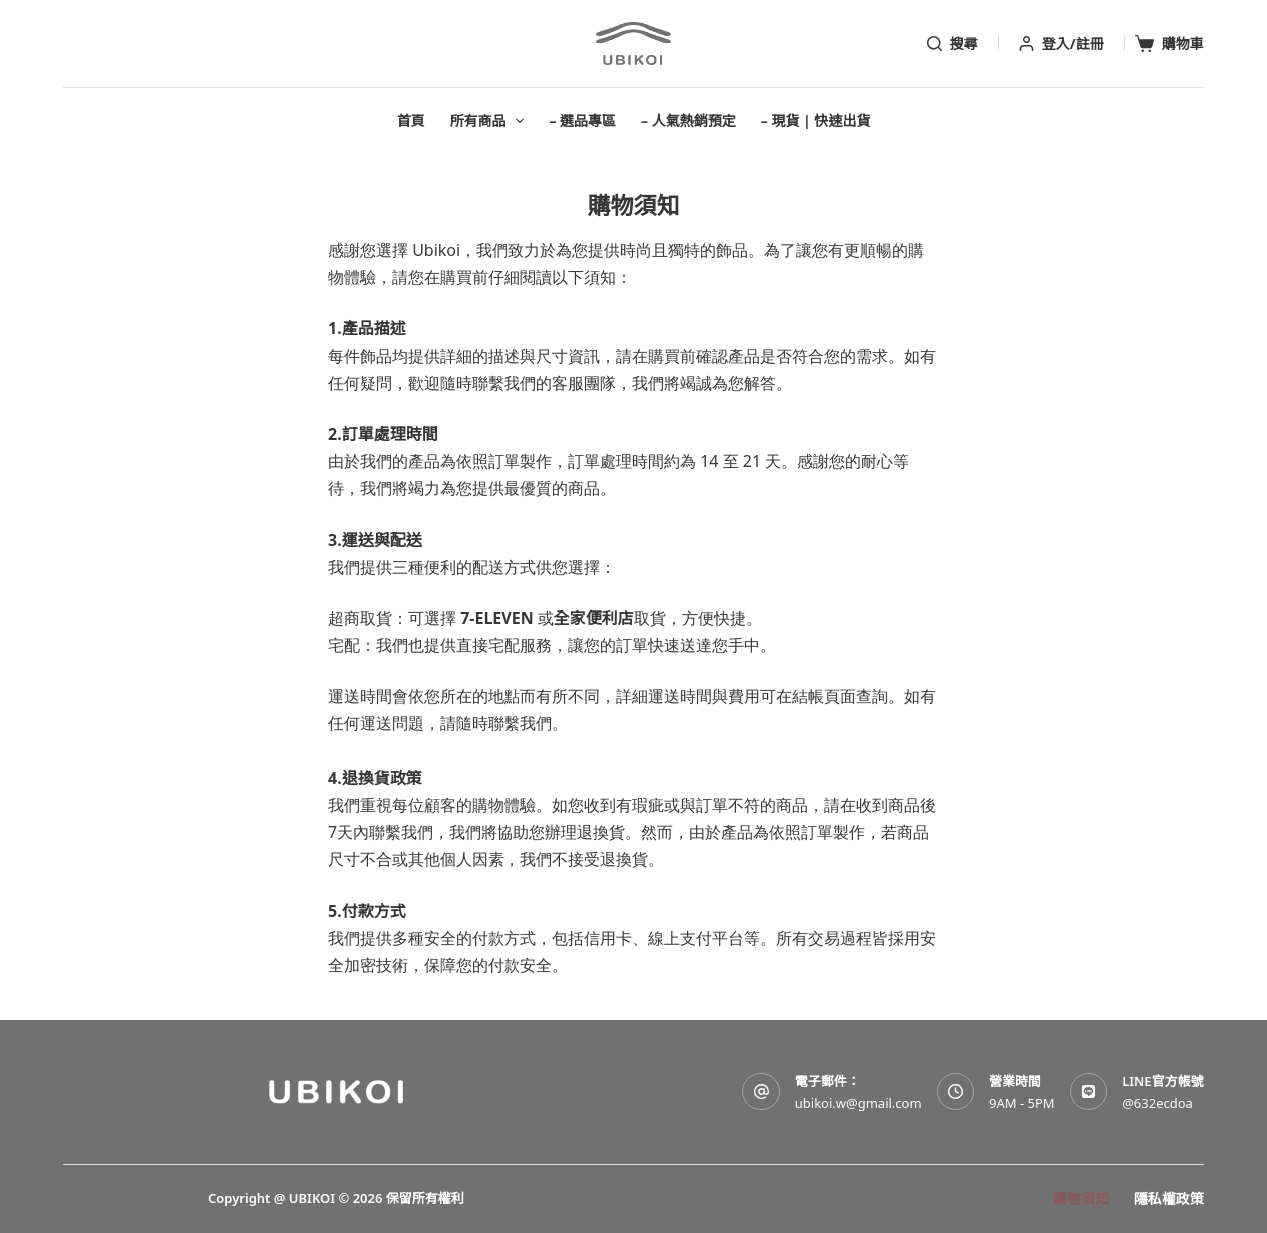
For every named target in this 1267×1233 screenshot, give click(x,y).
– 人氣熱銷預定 (688, 120)
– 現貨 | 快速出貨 (816, 120)
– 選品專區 (582, 120)
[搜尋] (952, 44)
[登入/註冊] (1061, 44)
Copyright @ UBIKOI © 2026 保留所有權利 (336, 1198)
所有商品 (491, 121)
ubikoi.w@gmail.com (858, 1103)
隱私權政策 (1169, 1199)
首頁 (411, 120)
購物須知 (1081, 1199)
